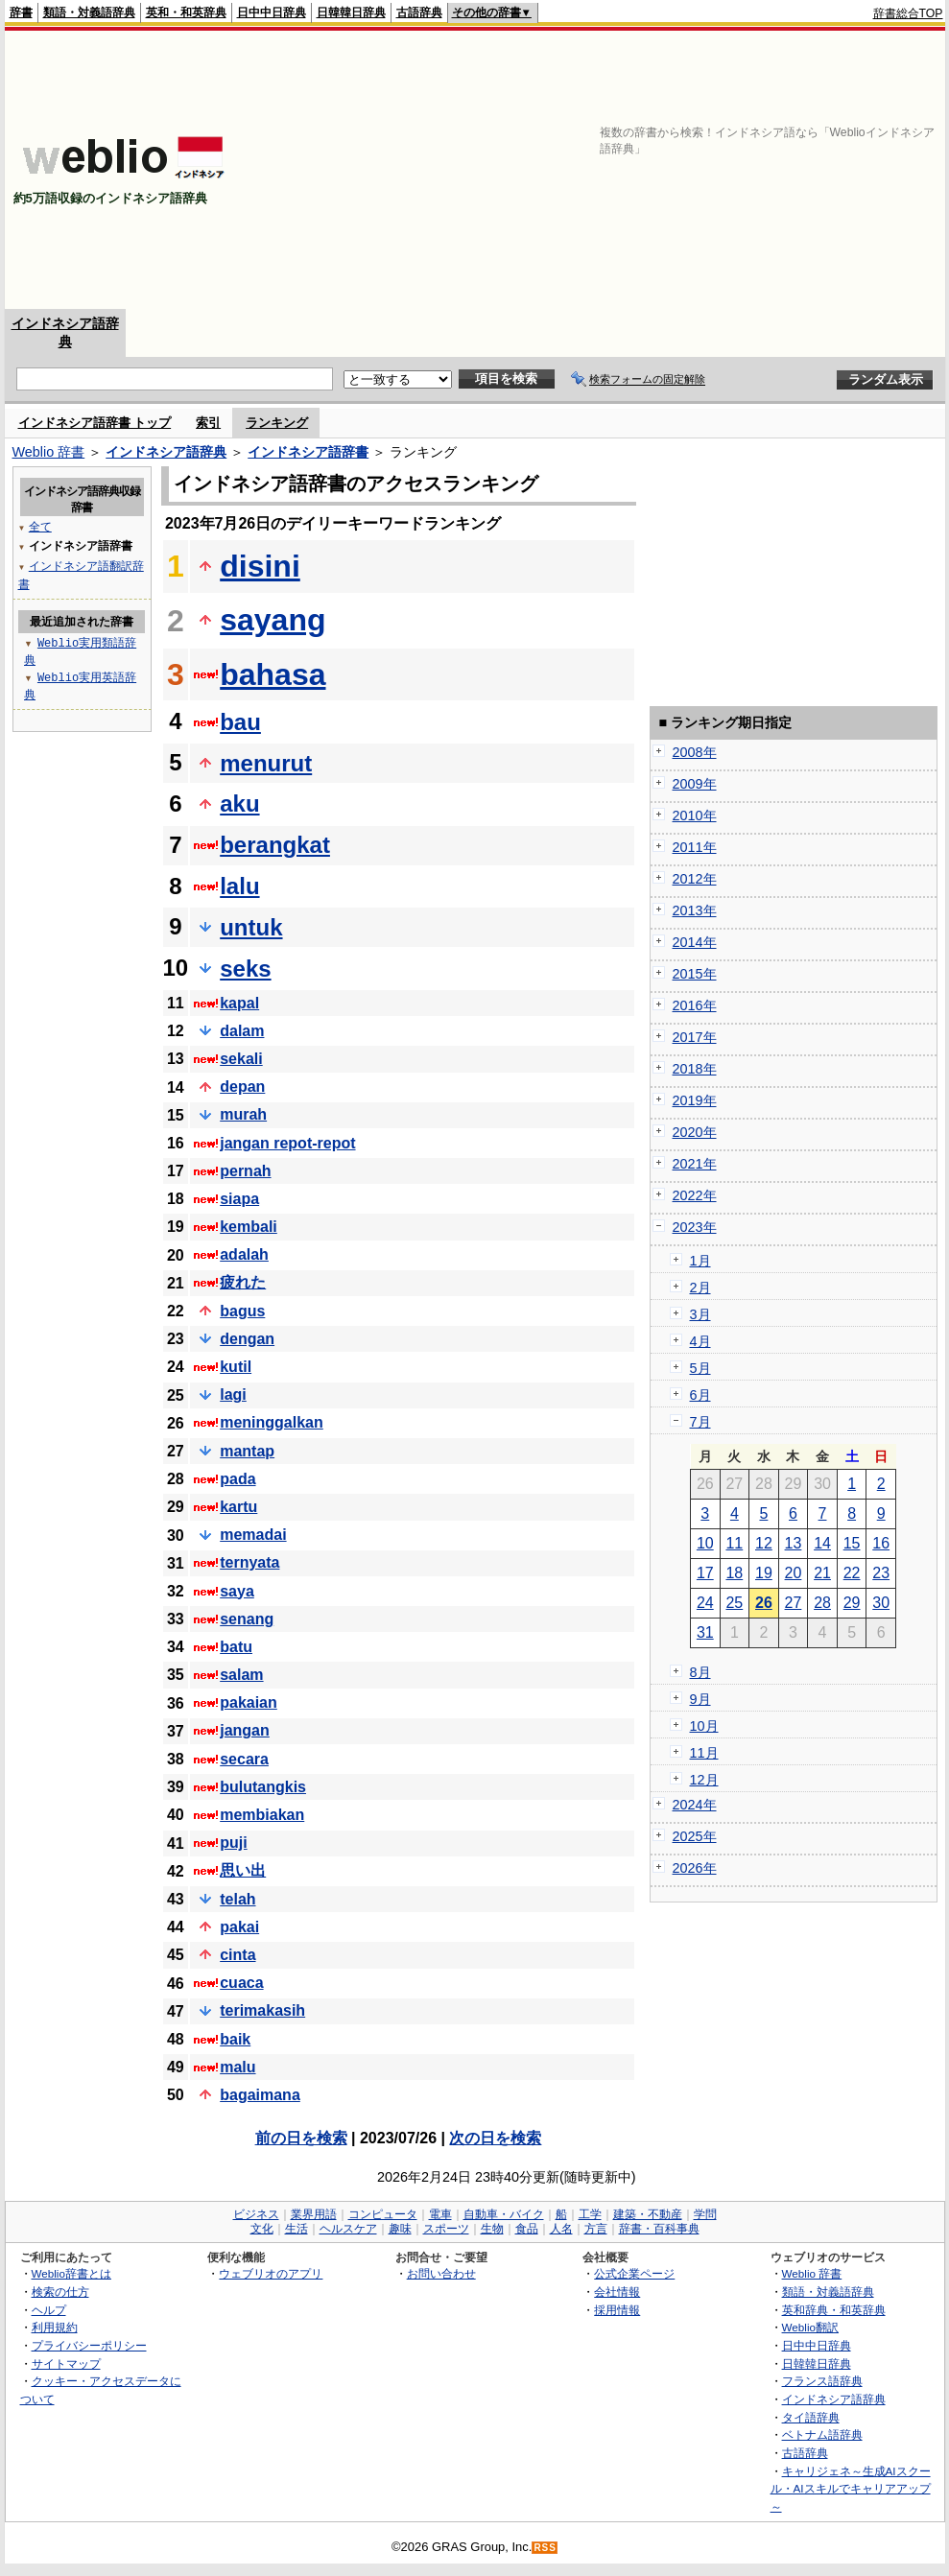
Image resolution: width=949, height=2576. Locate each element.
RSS (545, 2547)
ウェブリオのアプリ (270, 2273)
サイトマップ (66, 2363)
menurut (266, 763)
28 (822, 1603)
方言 (595, 2228)
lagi (233, 1394)
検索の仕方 (60, 2291)
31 (705, 1632)
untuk (251, 927)
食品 (526, 2228)
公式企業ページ (634, 2273)
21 (822, 1573)
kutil (235, 1367)
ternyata (249, 1562)
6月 (700, 1395)
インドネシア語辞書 (308, 452)
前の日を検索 (301, 2138)
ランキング (277, 422)
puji (233, 1842)
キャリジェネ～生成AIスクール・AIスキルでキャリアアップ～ (851, 2489)
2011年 (695, 847)
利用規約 (55, 2327)
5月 (700, 1368)
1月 (700, 1260)
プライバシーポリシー (89, 2345)
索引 (208, 422)
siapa (239, 1199)
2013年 (695, 910)
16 (881, 1543)
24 (705, 1603)
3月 (700, 1314)
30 (881, 1603)
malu (237, 2067)
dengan (247, 1339)
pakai (239, 1927)
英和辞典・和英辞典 (834, 2310)
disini (260, 566)
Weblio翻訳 (810, 2327)
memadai (253, 1534)
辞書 (21, 12)
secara (244, 1759)
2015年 (695, 973)
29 (852, 1603)
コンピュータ (382, 2214)
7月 (700, 1422)
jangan (245, 1730)
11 (734, 1543)
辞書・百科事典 (659, 2228)
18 (734, 1573)
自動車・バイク (503, 2214)
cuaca (241, 1982)
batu (236, 1647)
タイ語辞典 (811, 2417)
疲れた (243, 1282)
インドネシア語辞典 (166, 452)
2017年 (695, 1037)
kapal (239, 1003)
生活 (296, 2228)
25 (734, 1603)
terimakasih (262, 2010)
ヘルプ (49, 2310)
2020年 (695, 1132)
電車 (440, 2214)
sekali (241, 1059)
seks (245, 968)
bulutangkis (263, 1787)
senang (246, 1619)
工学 (590, 2214)
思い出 (243, 1870)
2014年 (695, 942)
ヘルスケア (348, 2228)
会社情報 (617, 2291)
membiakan (262, 1815)
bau (240, 722)
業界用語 (314, 2214)
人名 (561, 2228)
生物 (492, 2228)
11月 (704, 1753)
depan (242, 1086)
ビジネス (256, 2214)
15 (852, 1543)
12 (763, 1543)
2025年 (695, 1836)
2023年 (695, 1227)
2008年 (695, 752)
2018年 (695, 1068)
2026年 (695, 1868)
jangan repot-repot (287, 1143)
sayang (272, 620)
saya (237, 1591)
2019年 (695, 1100)
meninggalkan (271, 1422)
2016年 (695, 1005)
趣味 (400, 2228)
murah (243, 1114)
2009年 (695, 784)
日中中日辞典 (271, 12)
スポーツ (446, 2228)
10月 (704, 1726)
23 (881, 1573)
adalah (244, 1254)
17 (705, 1573)
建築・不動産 (647, 2214)
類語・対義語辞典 (89, 12)
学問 (705, 2214)
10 (705, 1543)
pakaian (248, 1702)
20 (793, 1573)
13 (793, 1543)
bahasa (272, 674)
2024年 (695, 1804)
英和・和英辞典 (186, 12)
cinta (237, 1955)
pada (237, 1479)
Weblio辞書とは (71, 2273)
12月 (704, 1779)
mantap (247, 1451)
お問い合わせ (441, 2273)
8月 (700, 1672)
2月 (700, 1287)
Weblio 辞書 (48, 452)
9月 (700, 1699)
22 (852, 1573)
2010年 (695, 815)
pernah (245, 1171)
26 (763, 1603)
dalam (242, 1031)
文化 (261, 2228)
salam (241, 1674)
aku (239, 803)
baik (235, 2039)
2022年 (695, 1195)
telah (237, 1899)
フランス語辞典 (822, 2381)
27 (793, 1603)
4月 (700, 1341)
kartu (238, 1507)
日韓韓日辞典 (351, 12)
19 (763, 1573)
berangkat (275, 845)
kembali (248, 1226)
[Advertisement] (695, 169)
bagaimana (260, 2095)
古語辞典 (419, 12)
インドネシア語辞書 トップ (95, 422)
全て (40, 526)
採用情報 (617, 2310)
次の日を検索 (495, 2138)
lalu (239, 886)
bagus (242, 1311)
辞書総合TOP (908, 13)
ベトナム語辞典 (822, 2434)
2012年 (695, 878)
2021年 (695, 1163)
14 (822, 1543)
